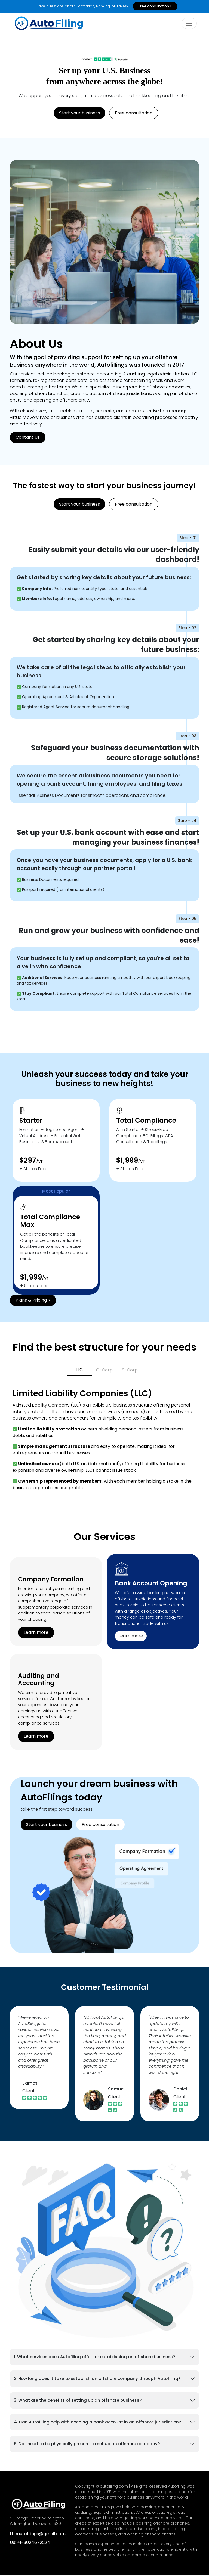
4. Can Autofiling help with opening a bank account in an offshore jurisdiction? (97, 2423)
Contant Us (28, 438)
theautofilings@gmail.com (38, 2534)
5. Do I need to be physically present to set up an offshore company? (87, 2445)
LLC (79, 1370)
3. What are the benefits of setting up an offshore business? (78, 2401)
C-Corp (104, 1371)
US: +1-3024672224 (30, 2543)
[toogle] (188, 24)
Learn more (36, 1633)
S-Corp (130, 1371)
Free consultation (133, 114)
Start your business (79, 114)
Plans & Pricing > (33, 1301)
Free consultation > (155, 6)
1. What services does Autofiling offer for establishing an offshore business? (94, 2358)
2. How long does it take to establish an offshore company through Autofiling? (97, 2379)
